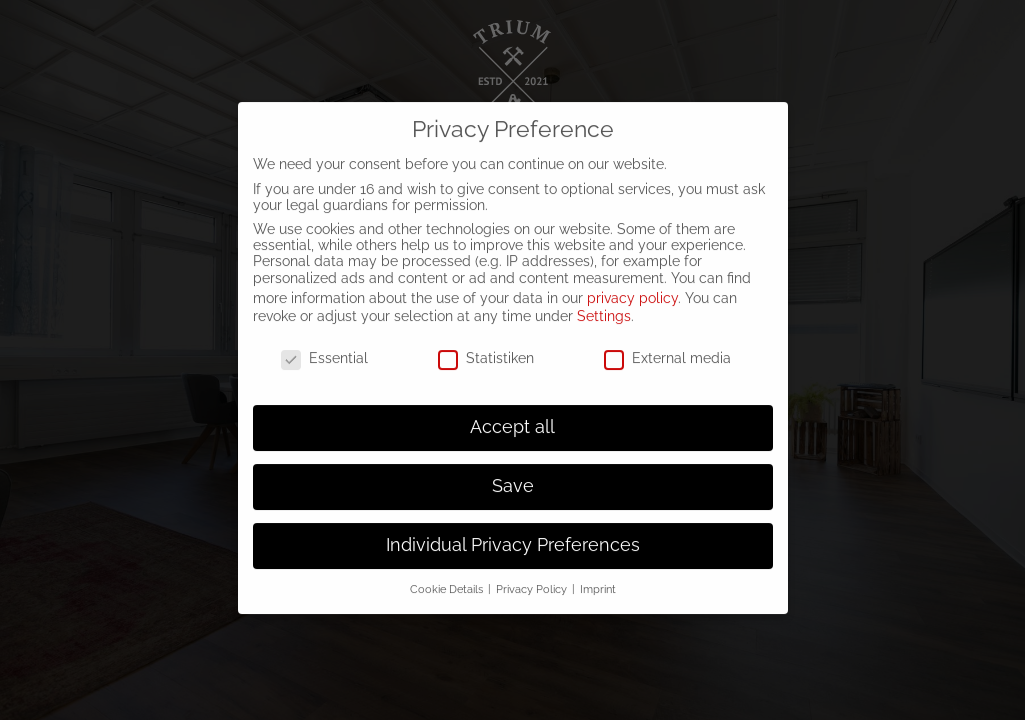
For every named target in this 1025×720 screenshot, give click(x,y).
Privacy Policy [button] (533, 573)
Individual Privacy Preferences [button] (513, 530)
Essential (324, 343)
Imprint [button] (598, 573)
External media (667, 343)
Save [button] (513, 471)
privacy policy (632, 282)
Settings (604, 301)
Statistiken (486, 343)
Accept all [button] (512, 412)
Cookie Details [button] (448, 573)
